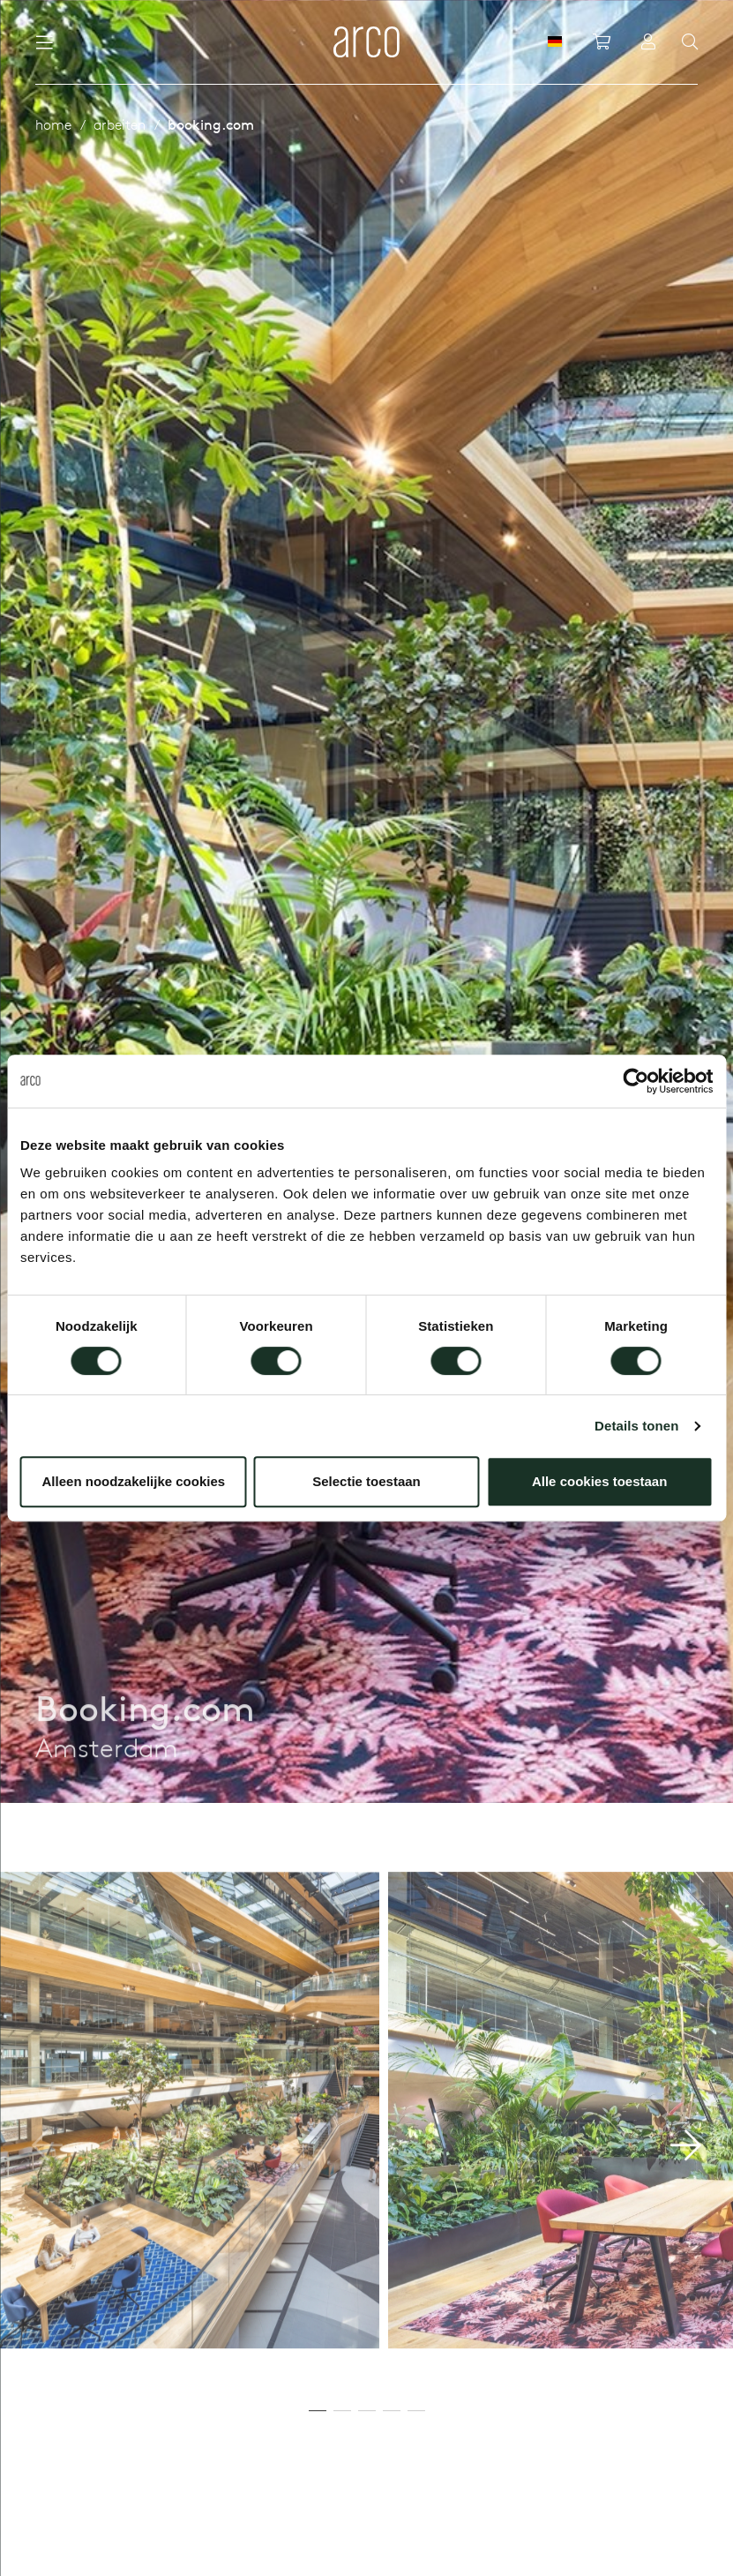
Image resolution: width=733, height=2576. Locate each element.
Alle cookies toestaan (599, 1481)
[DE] (555, 41)
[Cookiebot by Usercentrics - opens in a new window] (635, 1081)
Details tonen (636, 1425)
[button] (686, 2213)
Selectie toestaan (366, 1481)
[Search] (690, 42)
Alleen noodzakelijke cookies (134, 1481)
